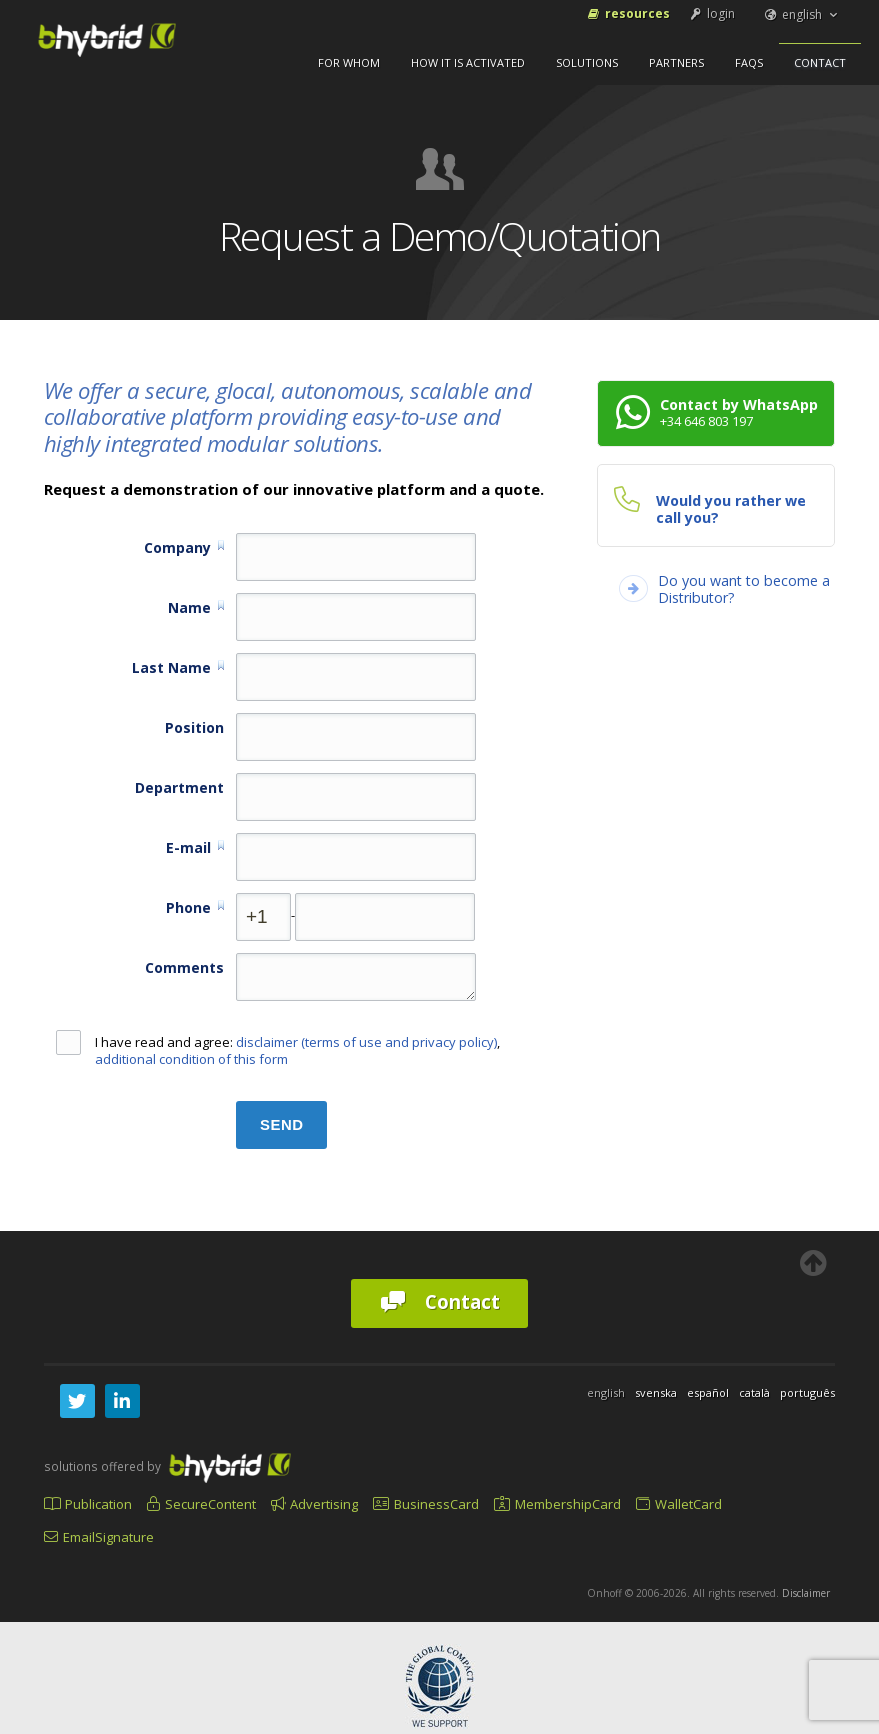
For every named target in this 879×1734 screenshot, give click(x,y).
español (708, 1392)
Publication (88, 1504)
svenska (656, 1392)
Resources (627, 13)
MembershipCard (557, 1504)
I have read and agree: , (278, 1051)
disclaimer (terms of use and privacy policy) (366, 1042)
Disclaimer (806, 1593)
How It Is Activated (468, 62)
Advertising (314, 1504)
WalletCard (679, 1504)
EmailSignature (99, 1537)
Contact (820, 62)
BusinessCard (426, 1504)
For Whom (349, 62)
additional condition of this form (191, 1059)
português (807, 1392)
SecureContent (201, 1504)
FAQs (749, 62)
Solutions (587, 62)
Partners (676, 62)
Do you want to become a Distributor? (744, 589)
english (802, 14)
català (754, 1392)
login (711, 13)
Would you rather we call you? (731, 509)
